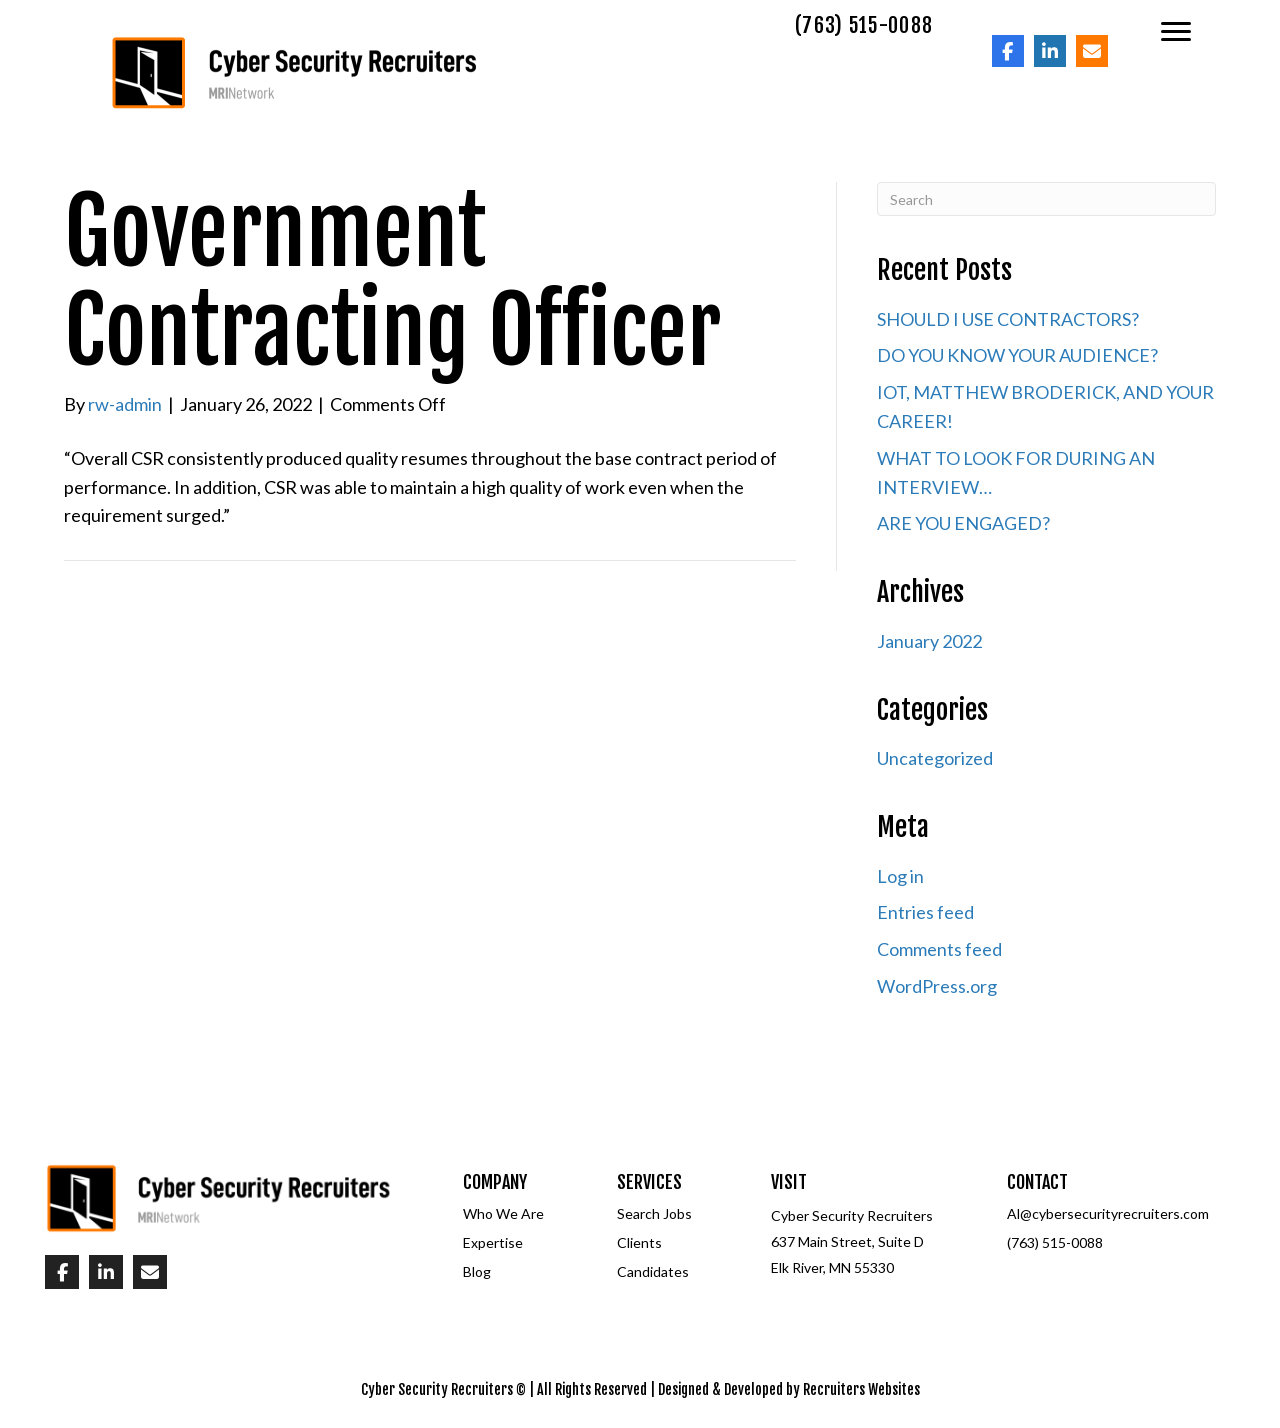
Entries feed (925, 912)
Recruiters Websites (861, 1389)
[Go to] (1008, 51)
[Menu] (1176, 32)
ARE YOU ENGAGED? (963, 523)
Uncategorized (935, 758)
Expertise (493, 1242)
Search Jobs (654, 1213)
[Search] (1046, 199)
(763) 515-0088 (1055, 1242)
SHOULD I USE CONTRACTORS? (1008, 319)
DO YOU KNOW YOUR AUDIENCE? (1017, 355)
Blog (477, 1271)
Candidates (653, 1271)
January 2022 (929, 641)
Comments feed (939, 949)
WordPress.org (937, 986)
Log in (900, 876)
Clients (639, 1242)
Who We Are (503, 1213)
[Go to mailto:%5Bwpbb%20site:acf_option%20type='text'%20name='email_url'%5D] (1092, 51)
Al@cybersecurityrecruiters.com (1108, 1213)
